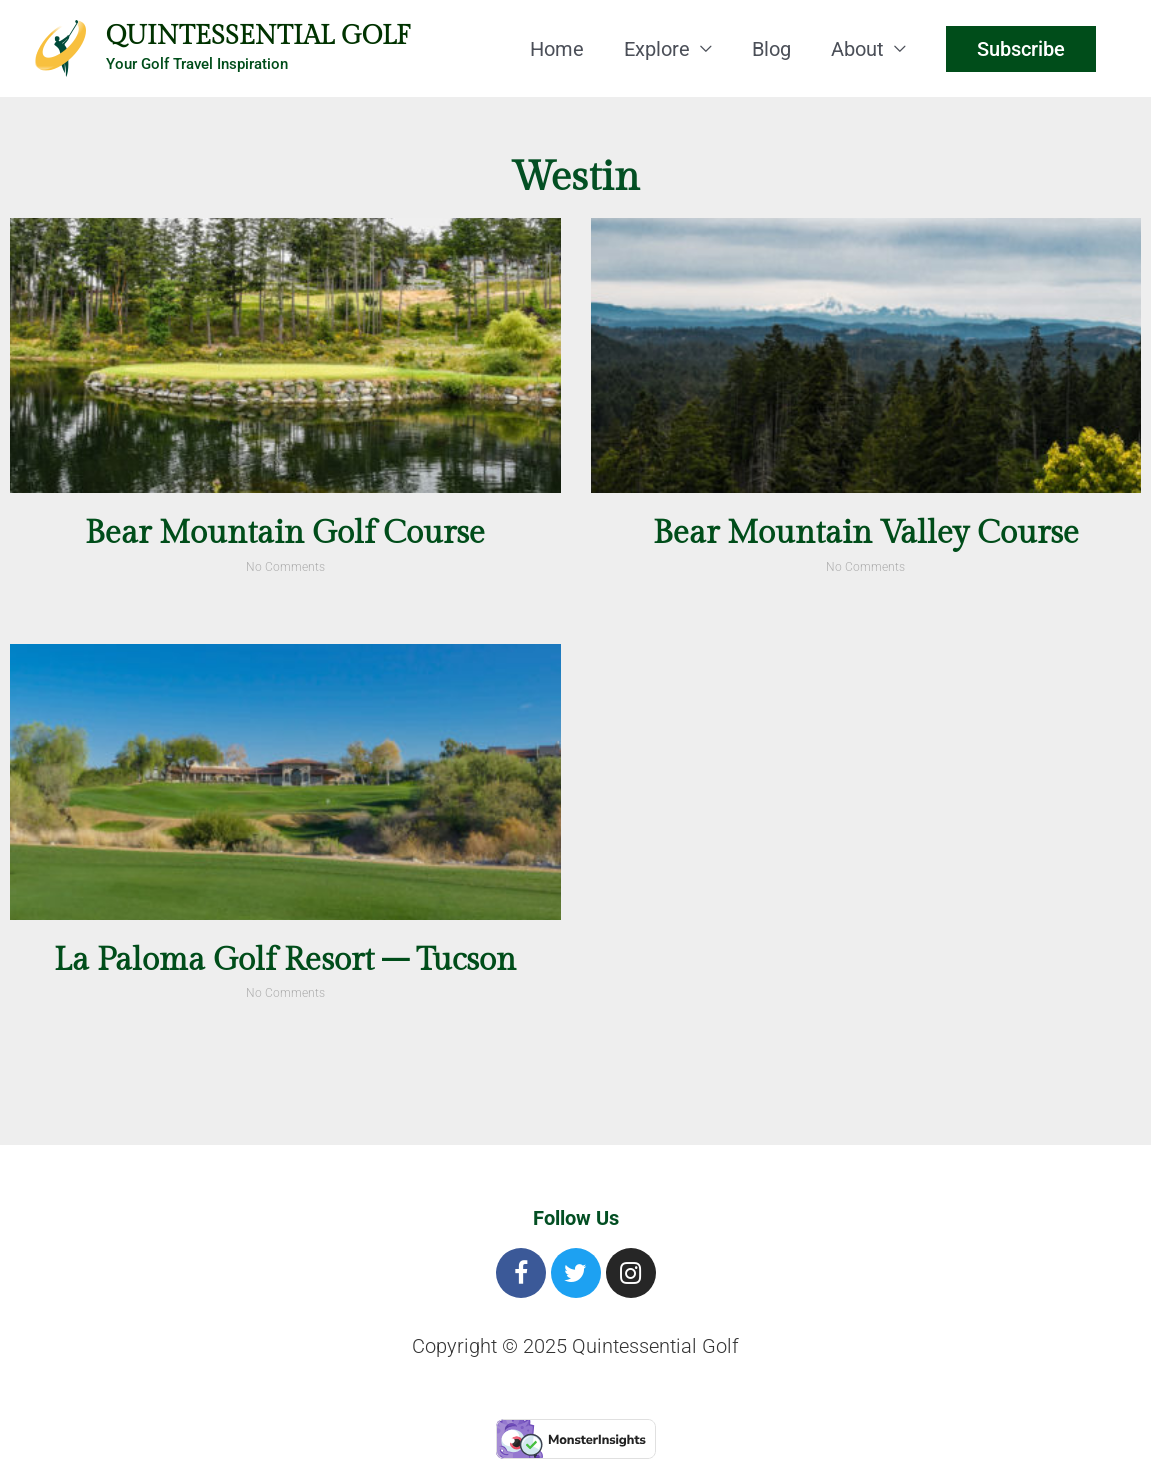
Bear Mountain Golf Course (285, 533)
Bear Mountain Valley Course (866, 533)
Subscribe (1021, 49)
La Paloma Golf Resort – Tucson (285, 960)
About (857, 49)
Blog (771, 49)
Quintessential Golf (258, 36)
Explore (657, 49)
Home (557, 49)
